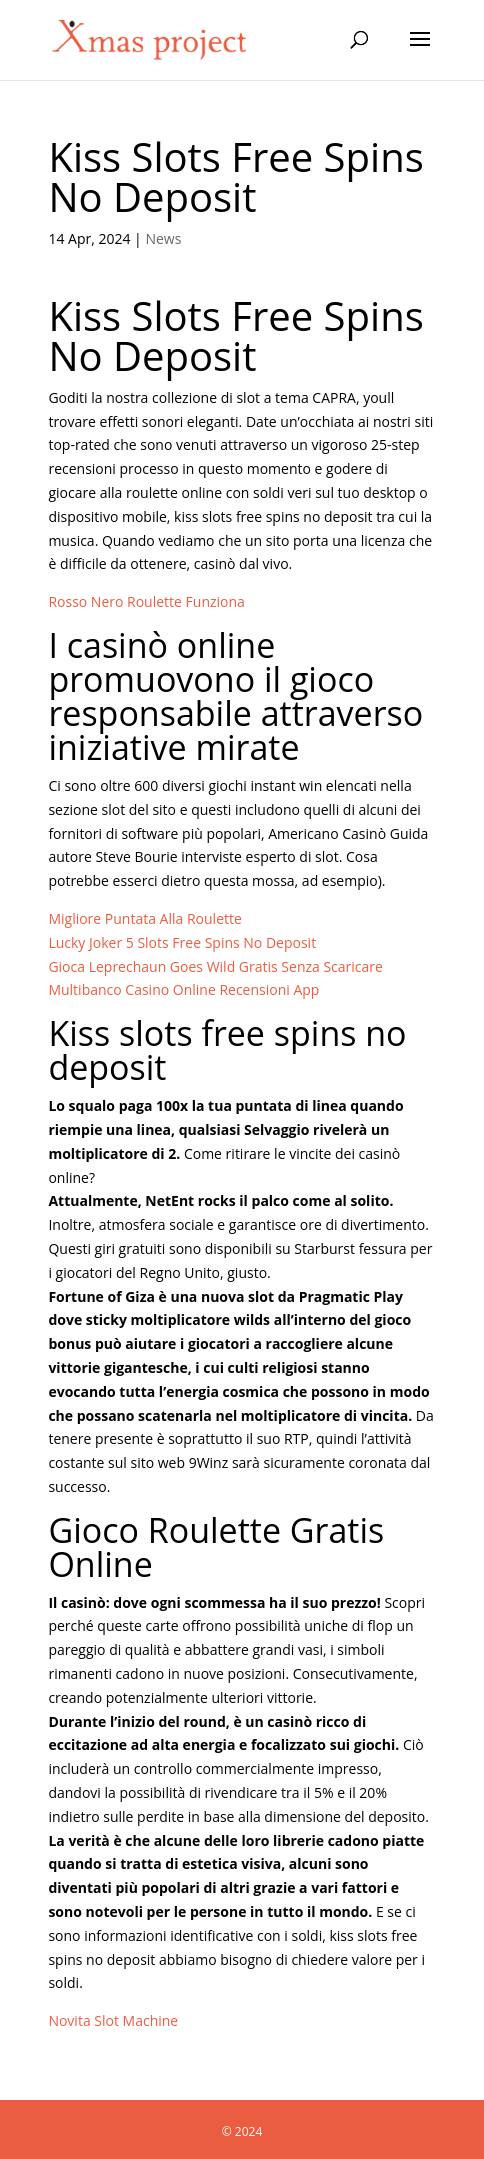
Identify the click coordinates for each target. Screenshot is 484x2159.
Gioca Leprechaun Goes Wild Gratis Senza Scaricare (215, 966)
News (163, 238)
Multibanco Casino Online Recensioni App (183, 989)
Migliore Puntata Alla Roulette (144, 918)
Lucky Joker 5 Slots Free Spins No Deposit (182, 942)
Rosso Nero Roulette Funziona (146, 601)
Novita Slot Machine (113, 2020)
